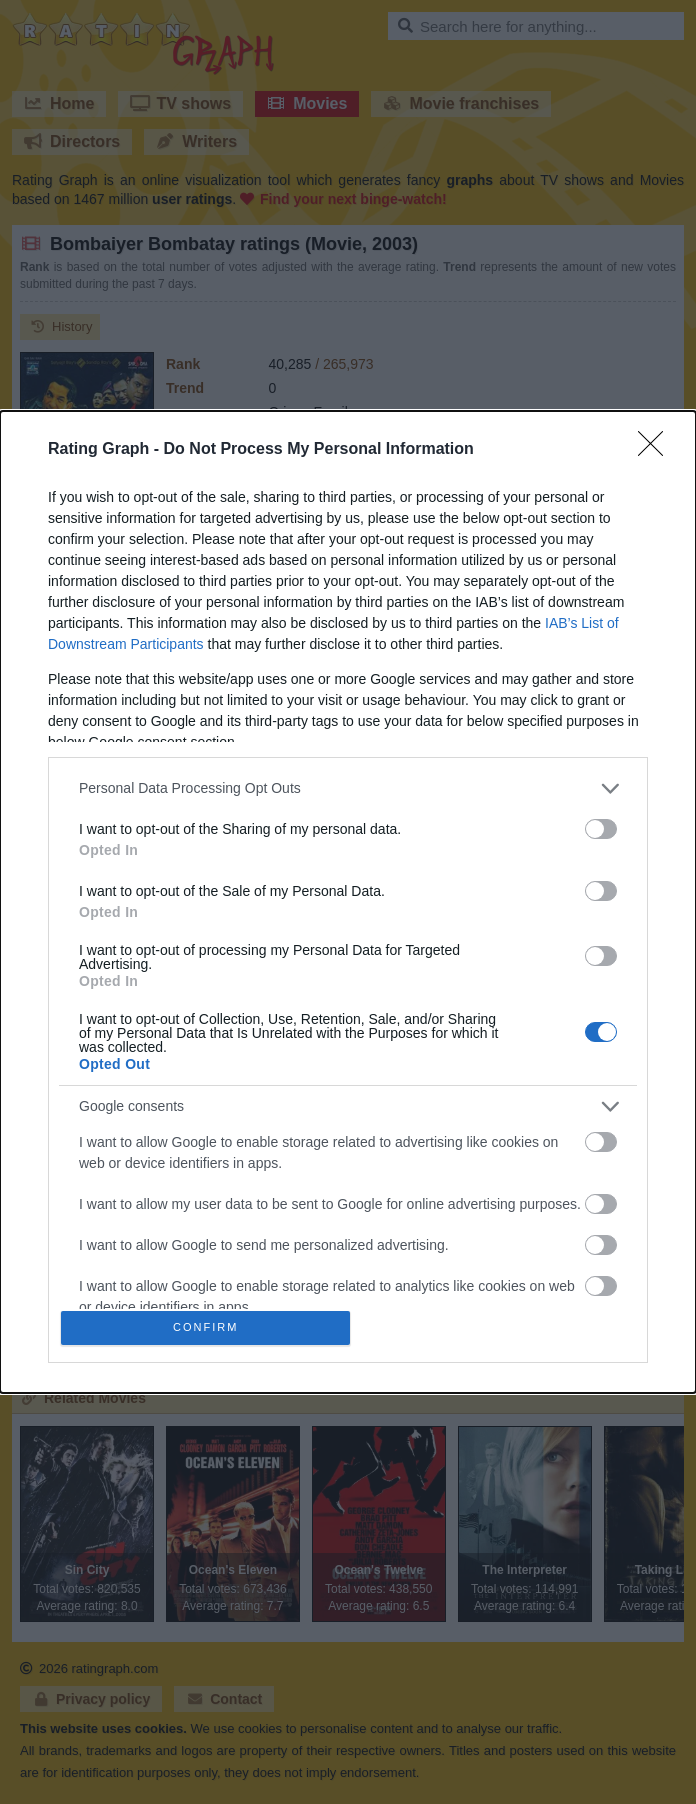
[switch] (601, 824)
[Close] (657, 445)
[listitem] (348, 783)
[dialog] (348, 901)
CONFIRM (210, 1327)
